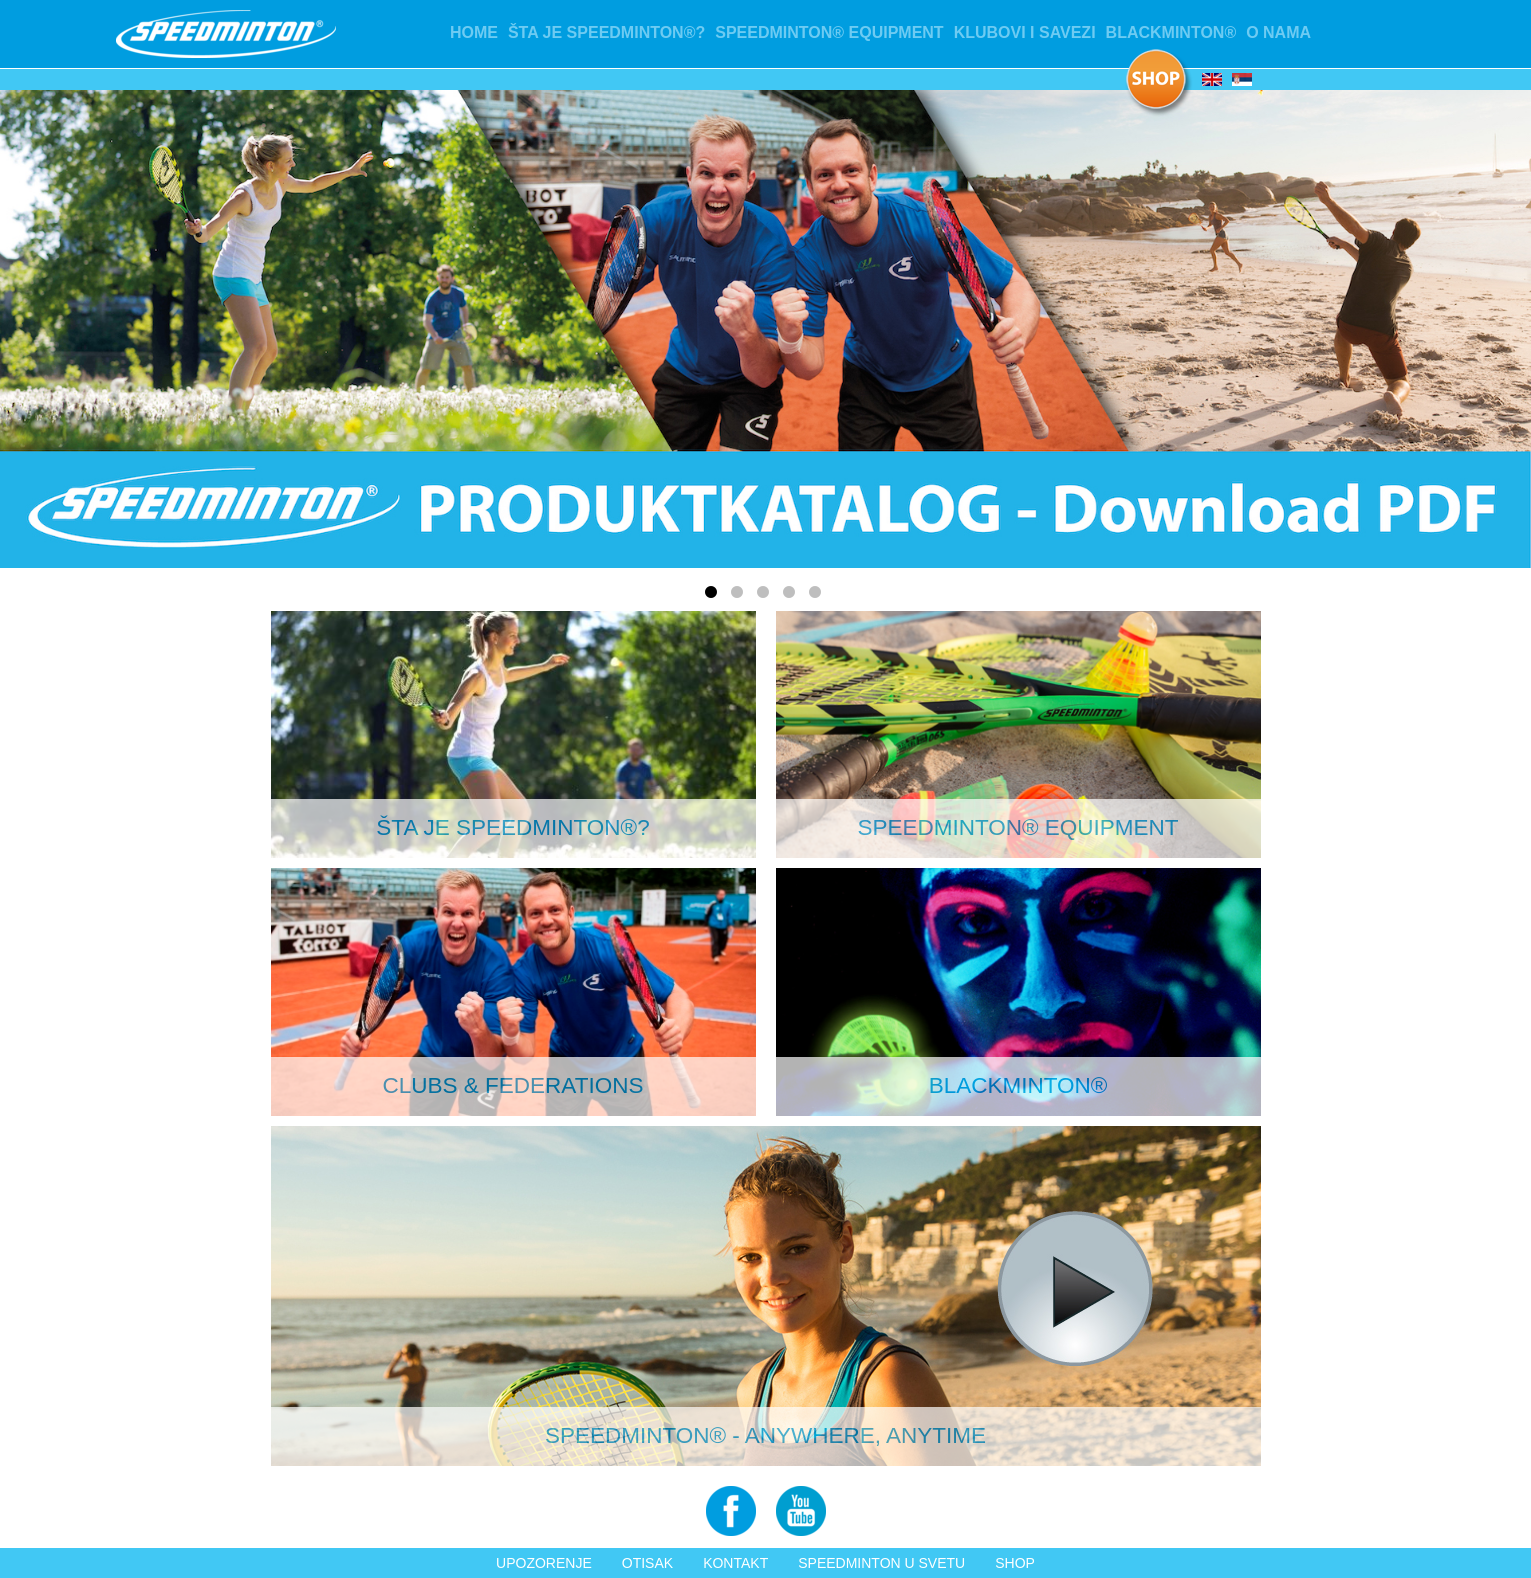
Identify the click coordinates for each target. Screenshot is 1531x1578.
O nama (1278, 32)
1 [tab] (714, 596)
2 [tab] (740, 596)
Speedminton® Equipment (829, 32)
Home (474, 32)
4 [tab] (792, 596)
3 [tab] (766, 596)
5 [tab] (818, 596)
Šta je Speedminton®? (606, 32)
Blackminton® (1171, 32)
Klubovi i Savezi (1025, 32)
